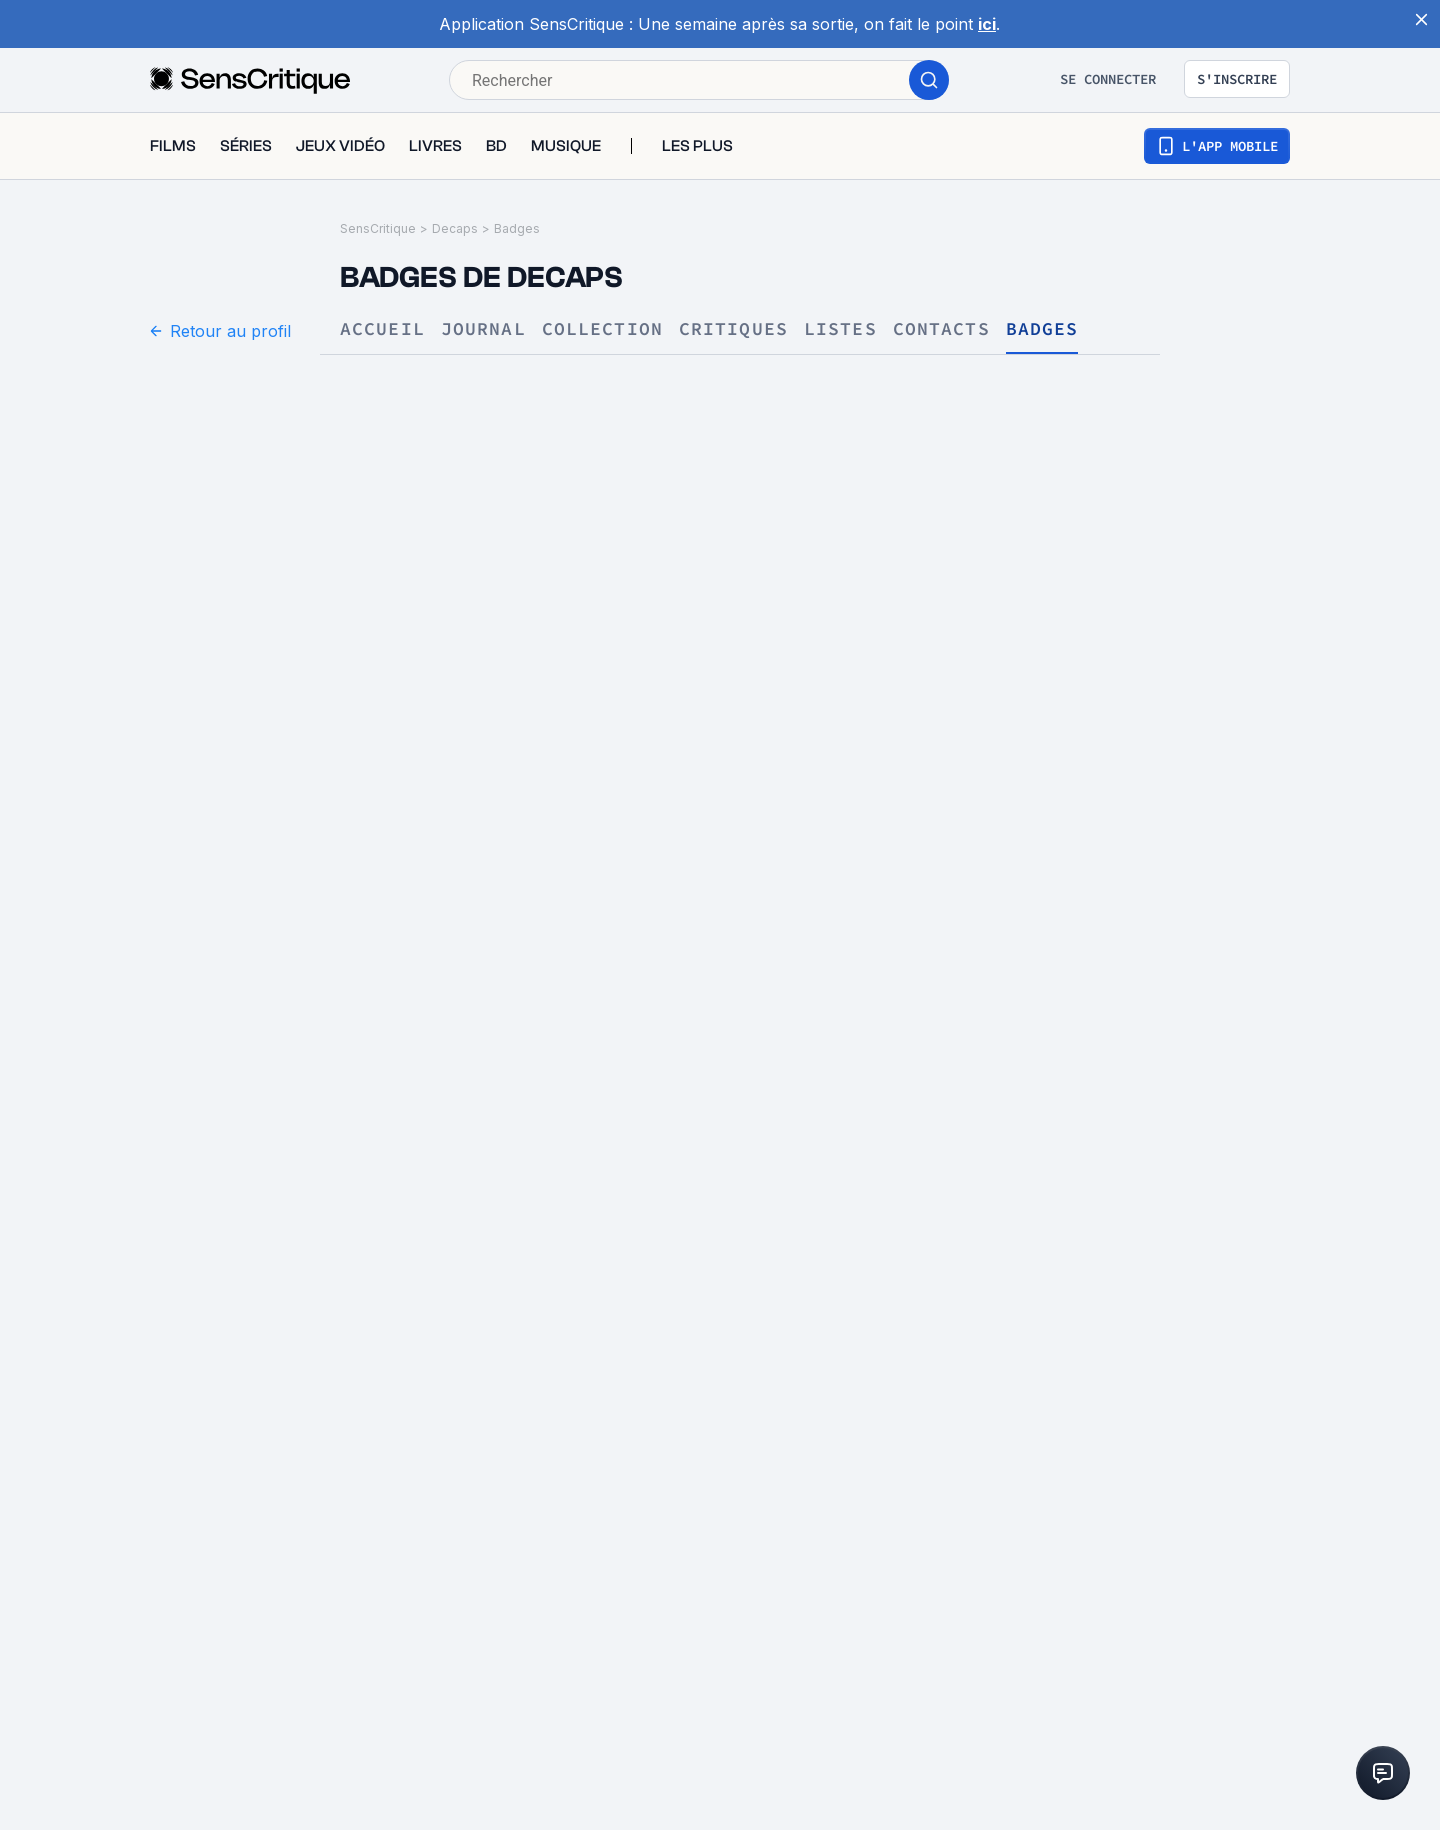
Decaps (455, 228)
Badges (517, 228)
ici (987, 24)
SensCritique (378, 228)
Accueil (382, 329)
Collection (602, 329)
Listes (840, 329)
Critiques (733, 329)
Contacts (941, 329)
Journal (483, 329)
